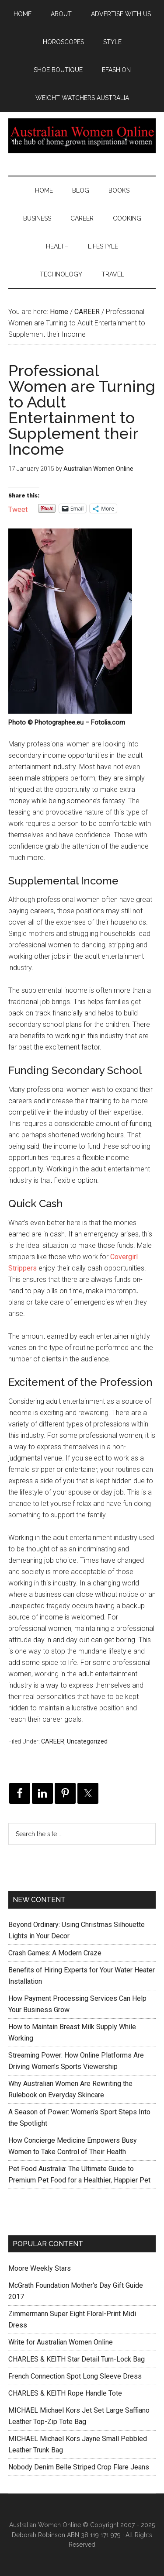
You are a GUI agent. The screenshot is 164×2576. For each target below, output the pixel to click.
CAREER (52, 1741)
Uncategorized (87, 1741)
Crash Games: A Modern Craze (54, 1953)
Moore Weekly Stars (39, 2268)
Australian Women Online (82, 135)
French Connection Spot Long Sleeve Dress (75, 2376)
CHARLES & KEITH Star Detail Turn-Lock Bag (76, 2359)
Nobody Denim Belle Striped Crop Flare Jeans (78, 2467)
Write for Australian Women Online (60, 2342)
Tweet (18, 508)
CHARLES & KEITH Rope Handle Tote (65, 2393)
